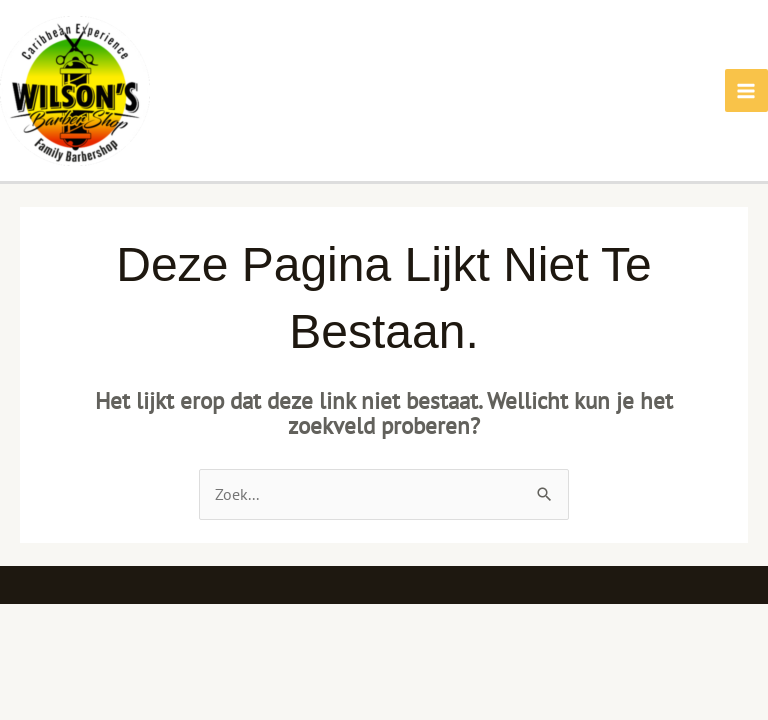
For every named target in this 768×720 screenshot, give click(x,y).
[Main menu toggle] (746, 90)
